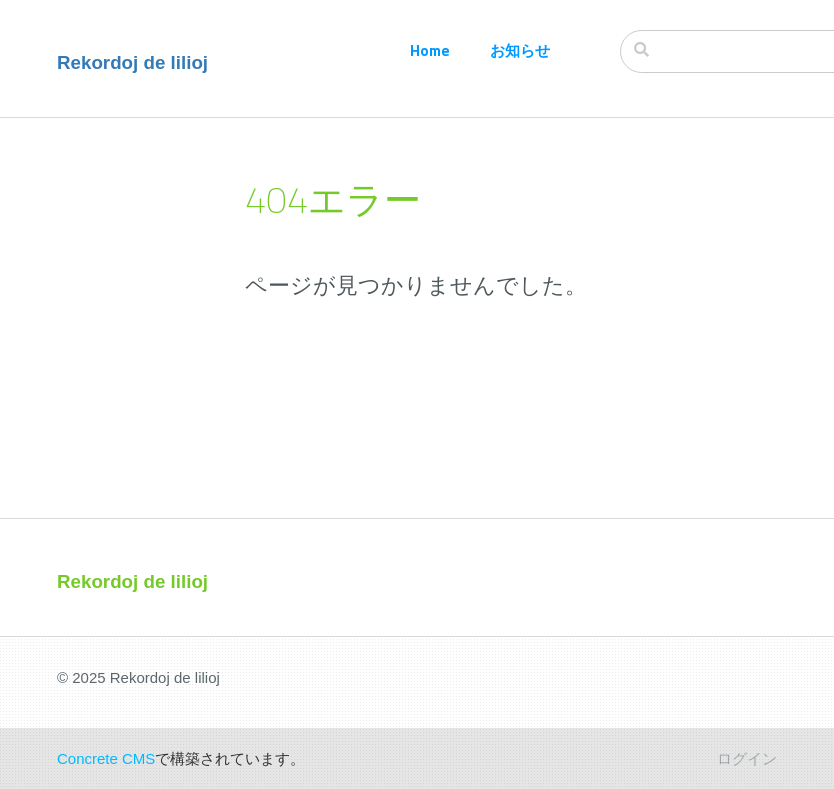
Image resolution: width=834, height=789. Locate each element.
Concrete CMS (106, 758)
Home (430, 50)
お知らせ (520, 50)
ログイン (747, 758)
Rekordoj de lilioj (132, 62)
